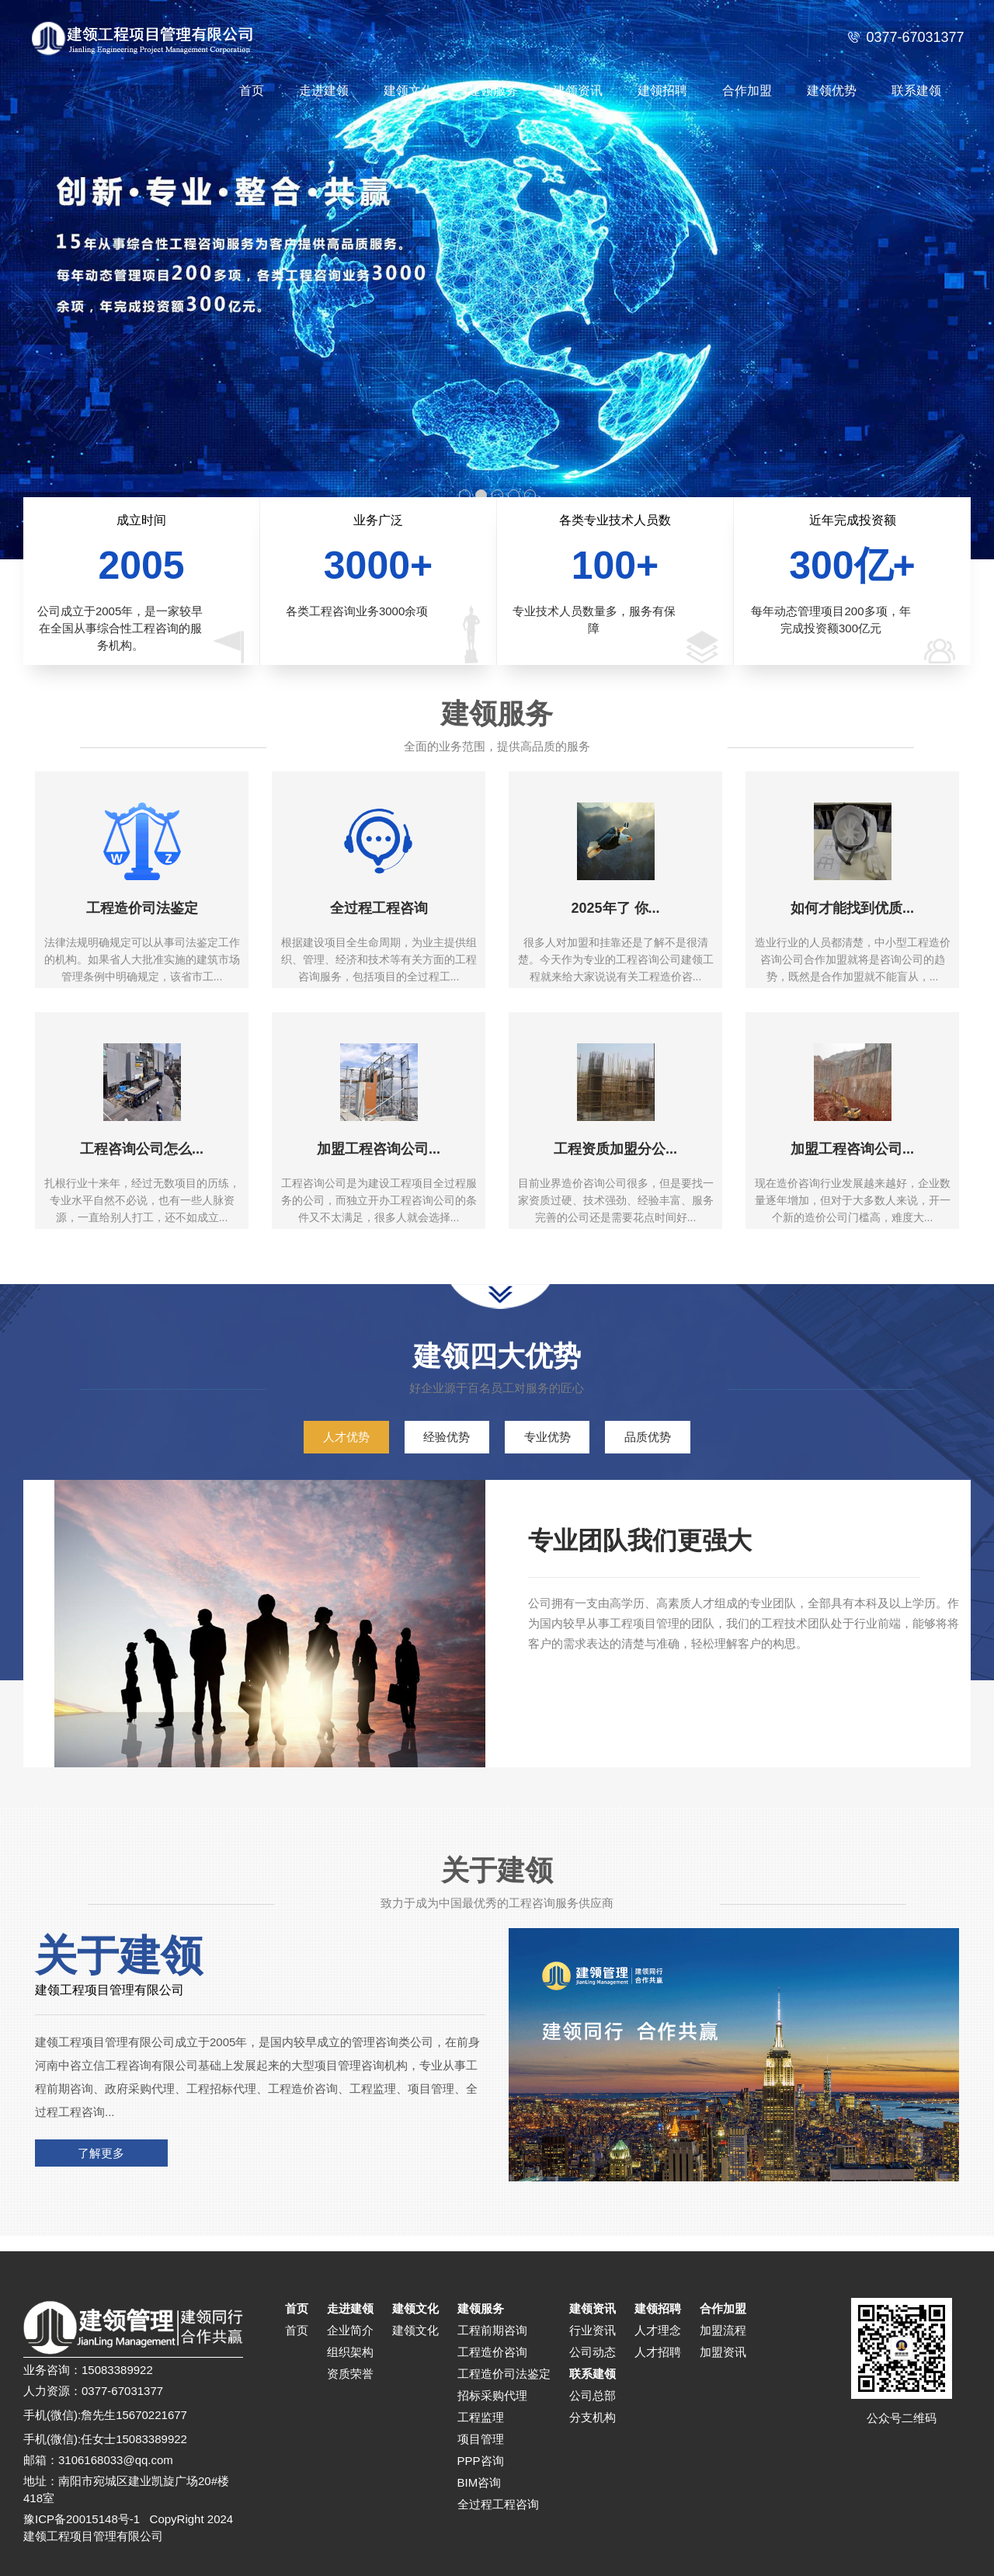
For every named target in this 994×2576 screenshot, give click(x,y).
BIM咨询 (479, 2482)
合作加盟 (747, 90)
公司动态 (592, 2351)
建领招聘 (662, 90)
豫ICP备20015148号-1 (81, 2519)
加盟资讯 (723, 2351)
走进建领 (324, 90)
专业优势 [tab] (547, 1436)
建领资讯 (578, 90)
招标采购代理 (492, 2395)
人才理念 (657, 2330)
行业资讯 (592, 2330)
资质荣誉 (350, 2373)
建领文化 (408, 90)
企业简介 (350, 2330)
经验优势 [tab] (446, 1436)
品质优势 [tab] (648, 1436)
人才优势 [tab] (345, 1436)
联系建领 (916, 90)
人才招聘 (657, 2351)
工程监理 (480, 2417)
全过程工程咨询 (498, 2504)
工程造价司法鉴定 (504, 2373)
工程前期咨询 (492, 2330)
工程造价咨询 (492, 2351)
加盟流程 (723, 2330)
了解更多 (101, 2153)
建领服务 (493, 90)
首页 (251, 90)
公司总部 (592, 2395)
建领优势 (832, 90)
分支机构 (592, 2417)
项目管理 (480, 2438)
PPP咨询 (480, 2460)
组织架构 (350, 2351)
